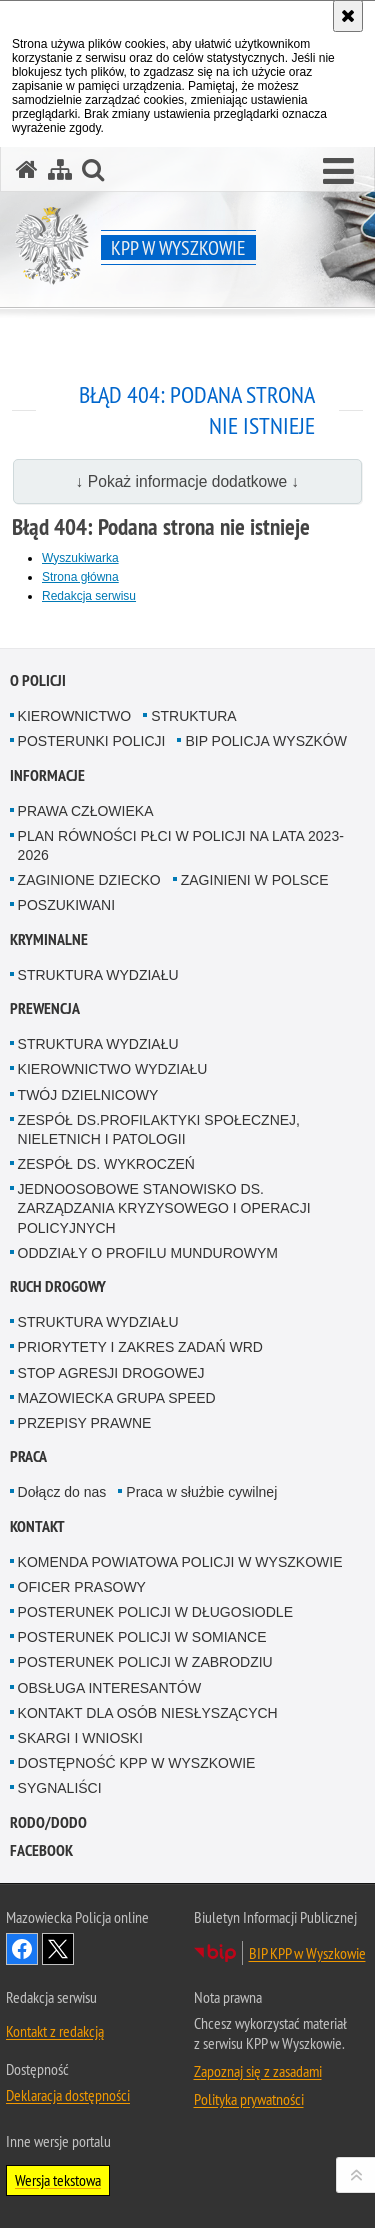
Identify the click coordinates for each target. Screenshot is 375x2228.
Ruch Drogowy (58, 1286)
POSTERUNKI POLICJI (92, 741)
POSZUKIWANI (67, 905)
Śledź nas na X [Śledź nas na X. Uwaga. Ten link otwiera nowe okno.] (58, 1949)
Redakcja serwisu (89, 596)
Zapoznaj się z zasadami (258, 2071)
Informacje (47, 775)
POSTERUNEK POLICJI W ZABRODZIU (145, 1662)
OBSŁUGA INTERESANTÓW (110, 1688)
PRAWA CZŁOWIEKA (86, 811)
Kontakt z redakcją (55, 2031)
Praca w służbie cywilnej (201, 1492)
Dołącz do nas (62, 1492)
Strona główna (80, 577)
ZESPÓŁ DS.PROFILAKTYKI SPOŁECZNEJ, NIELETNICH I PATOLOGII (159, 1129)
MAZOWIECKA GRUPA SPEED (117, 1398)
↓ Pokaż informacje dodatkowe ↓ (188, 481)
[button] (338, 172)
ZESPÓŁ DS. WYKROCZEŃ (106, 1164)
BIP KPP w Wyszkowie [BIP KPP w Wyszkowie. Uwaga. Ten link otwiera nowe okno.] (307, 1953)
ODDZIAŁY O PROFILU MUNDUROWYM (148, 1253)
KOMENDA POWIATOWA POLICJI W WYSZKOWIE (180, 1562)
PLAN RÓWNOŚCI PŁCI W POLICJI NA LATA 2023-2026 (181, 845)
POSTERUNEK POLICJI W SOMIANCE (142, 1637)
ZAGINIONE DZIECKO (89, 880)
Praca (28, 1456)
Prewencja (45, 1008)
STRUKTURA (194, 716)
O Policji (38, 680)
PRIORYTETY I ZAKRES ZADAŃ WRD (140, 1347)
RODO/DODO (48, 1822)
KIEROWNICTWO (75, 716)
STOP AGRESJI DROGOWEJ (111, 1373)
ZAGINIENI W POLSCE (255, 880)
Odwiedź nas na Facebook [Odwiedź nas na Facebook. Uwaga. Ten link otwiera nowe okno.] (22, 1949)
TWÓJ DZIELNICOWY (88, 1095)
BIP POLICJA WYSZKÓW (266, 741)
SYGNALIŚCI (60, 1788)
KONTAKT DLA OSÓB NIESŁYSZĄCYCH (148, 1713)
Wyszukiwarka (80, 558)
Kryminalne (49, 939)
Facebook (41, 1850)
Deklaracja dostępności (68, 2095)
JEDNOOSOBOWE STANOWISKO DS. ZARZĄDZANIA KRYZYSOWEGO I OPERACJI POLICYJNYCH (164, 1208)
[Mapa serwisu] (60, 169)
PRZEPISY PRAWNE (85, 1423)
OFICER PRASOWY (82, 1587)
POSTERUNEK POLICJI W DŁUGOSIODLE (155, 1612)
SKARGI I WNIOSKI (80, 1738)
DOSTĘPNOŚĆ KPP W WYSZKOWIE (137, 1763)
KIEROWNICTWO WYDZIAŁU (113, 1069)
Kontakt (37, 1526)
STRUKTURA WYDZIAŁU (98, 975)
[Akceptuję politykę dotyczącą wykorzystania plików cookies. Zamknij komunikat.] (348, 16)
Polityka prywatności (249, 2099)
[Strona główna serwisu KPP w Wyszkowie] (27, 169)
